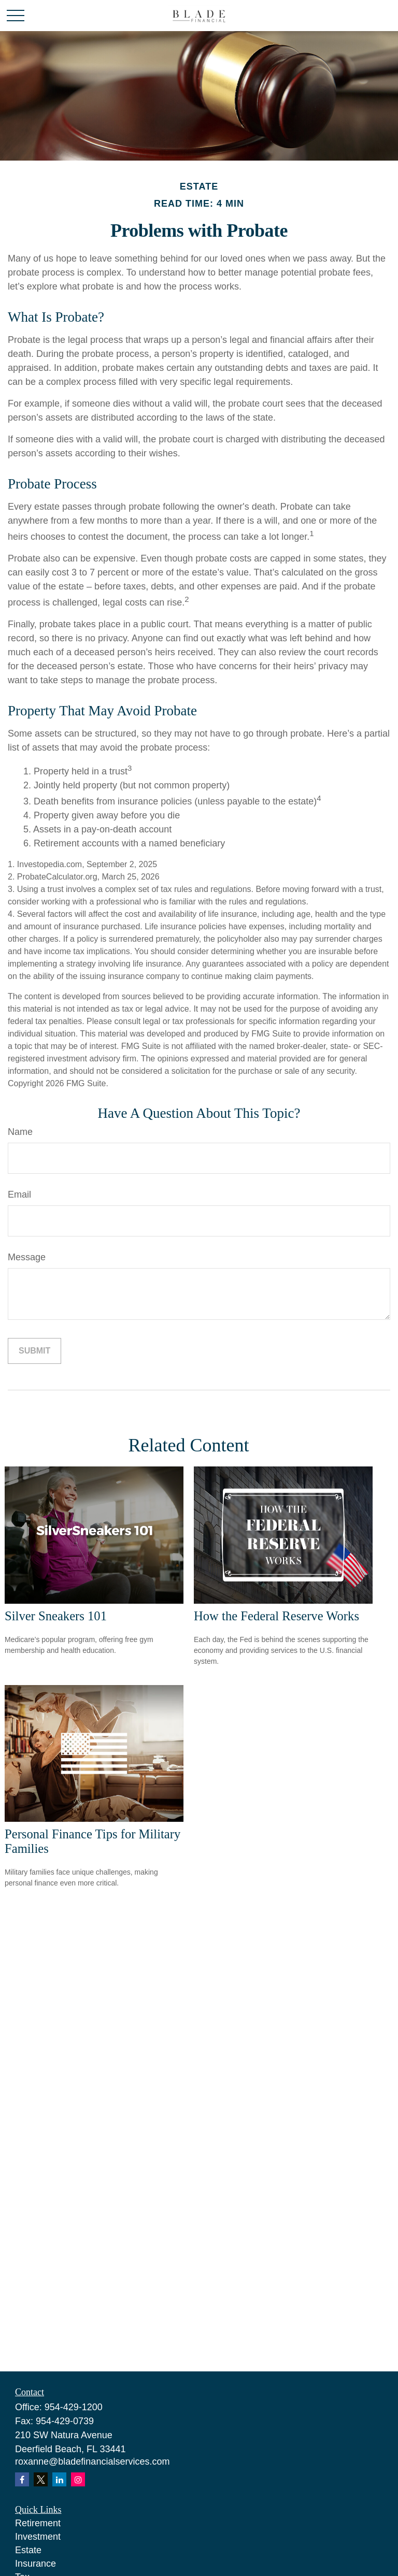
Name (20, 1132)
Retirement (38, 2523)
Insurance (35, 2563)
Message (27, 1257)
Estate (28, 2550)
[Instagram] (78, 2479)
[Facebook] (22, 2479)
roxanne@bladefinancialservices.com (92, 2461)
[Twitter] (41, 2479)
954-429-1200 (74, 2407)
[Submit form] (34, 1351)
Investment (38, 2536)
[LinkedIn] (59, 2479)
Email (19, 1194)
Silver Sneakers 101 (56, 1616)
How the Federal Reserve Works (276, 1616)
